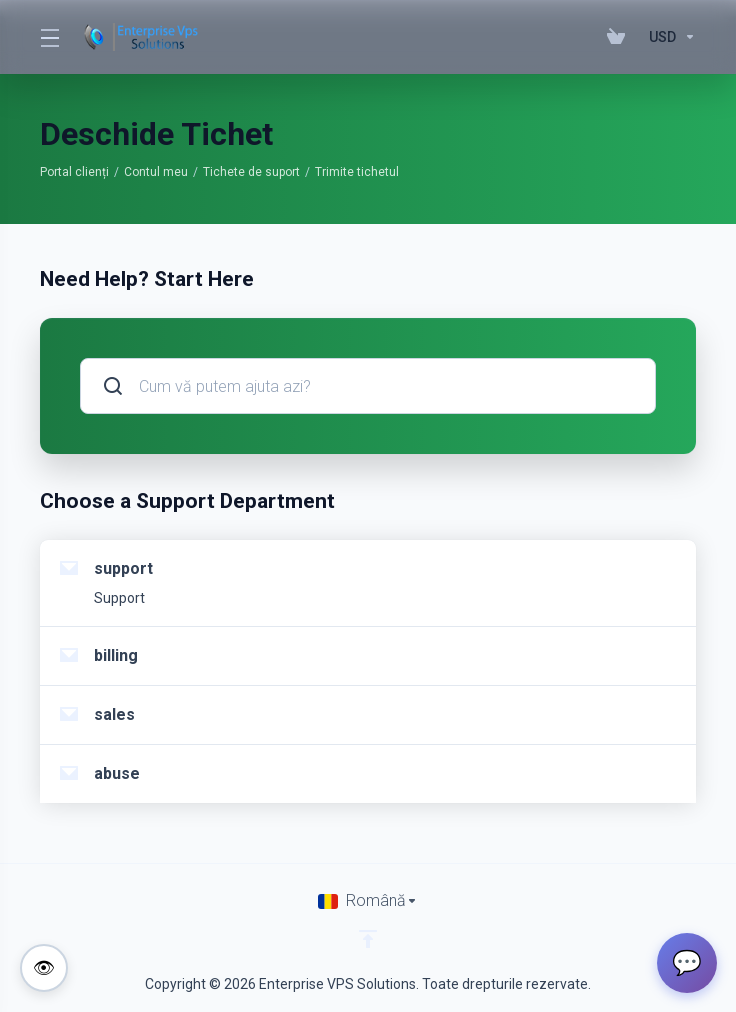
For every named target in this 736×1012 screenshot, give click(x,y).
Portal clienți (74, 172)
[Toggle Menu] (48, 37)
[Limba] (368, 901)
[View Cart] (620, 37)
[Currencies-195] (668, 37)
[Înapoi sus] (368, 939)
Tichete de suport (251, 172)
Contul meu (156, 172)
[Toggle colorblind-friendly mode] (44, 968)
